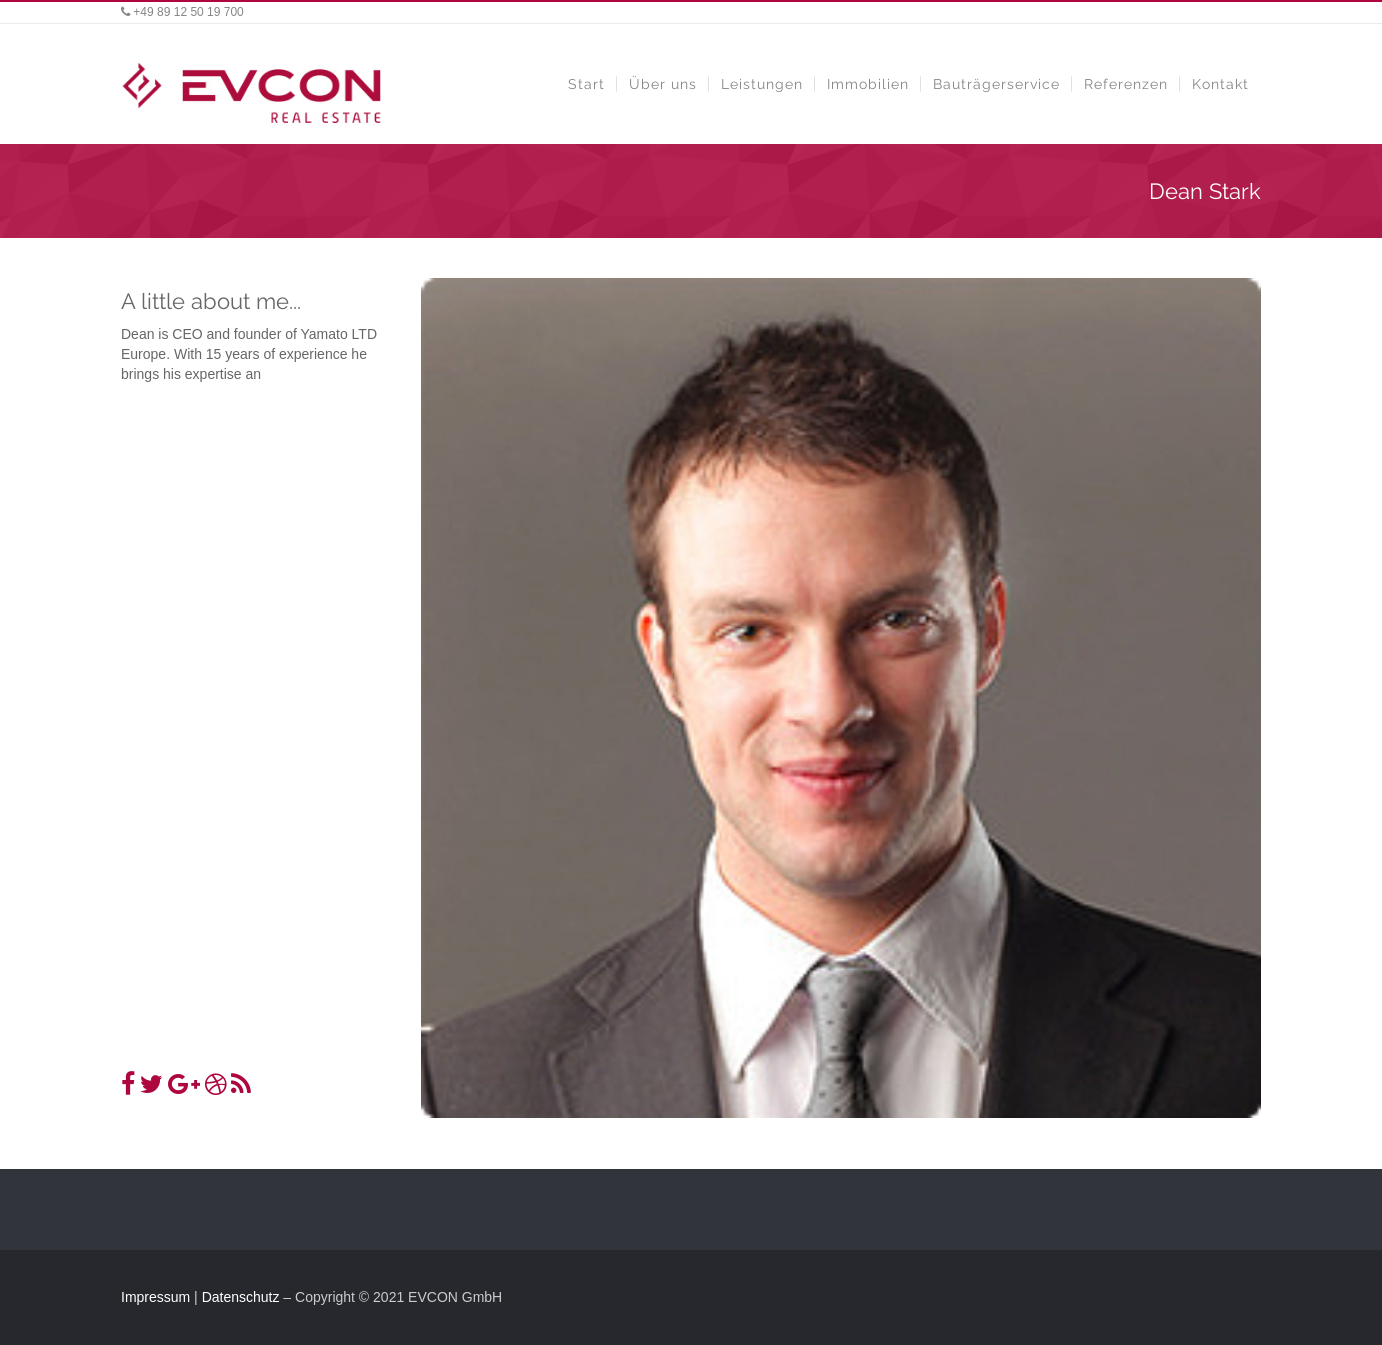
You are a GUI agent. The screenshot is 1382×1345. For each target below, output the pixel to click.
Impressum (155, 1297)
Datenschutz (241, 1297)
